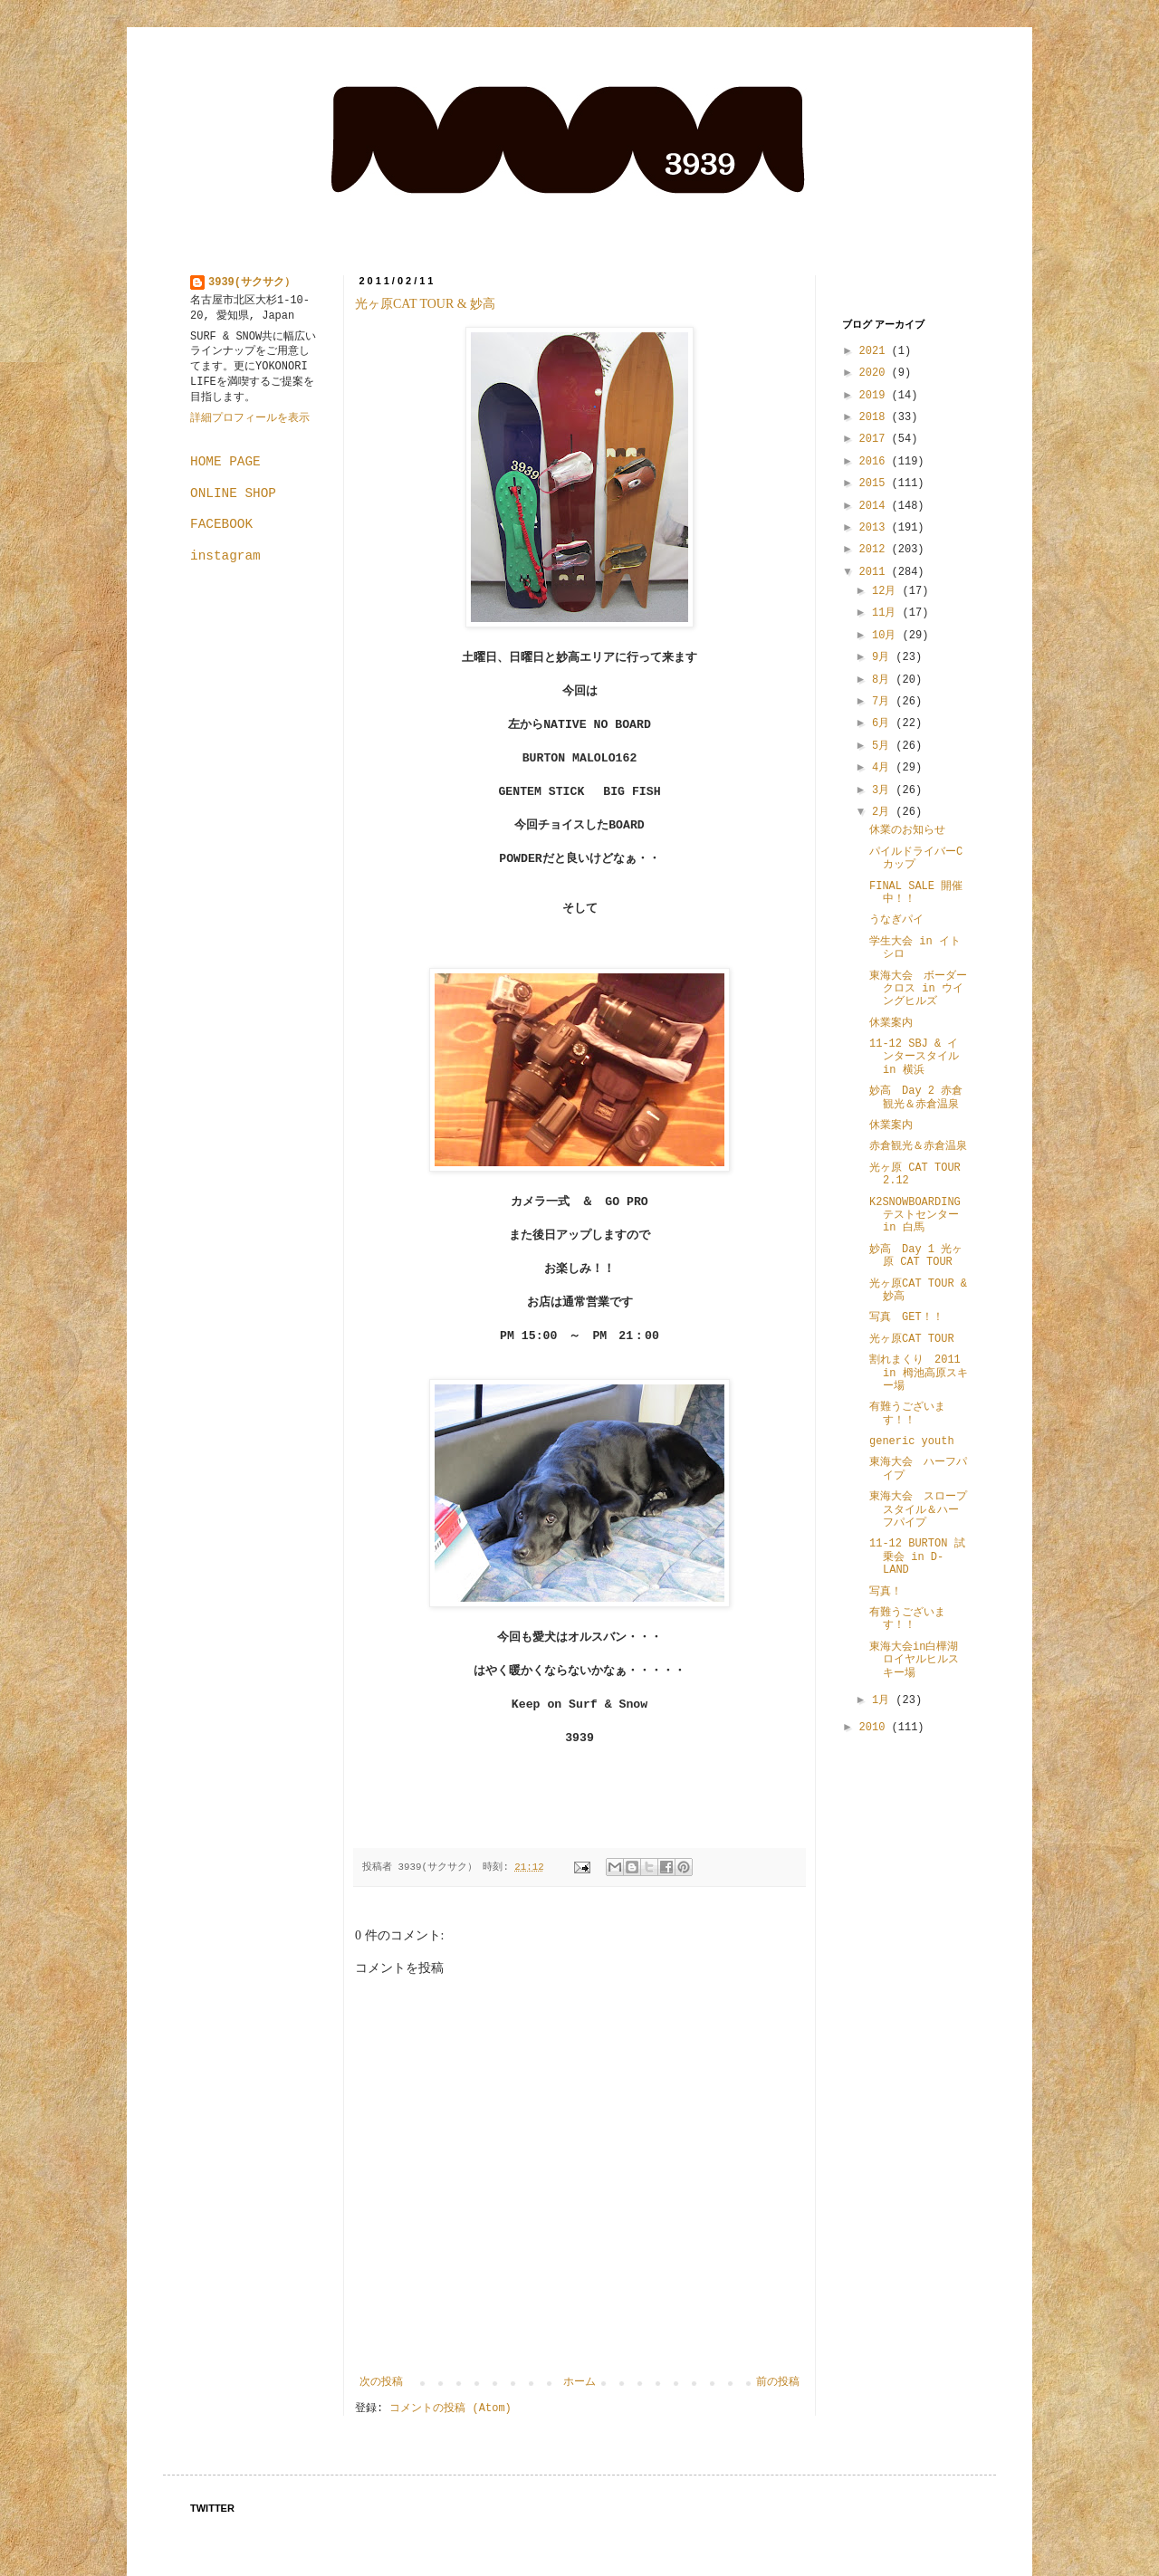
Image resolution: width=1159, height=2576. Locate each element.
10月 (887, 635)
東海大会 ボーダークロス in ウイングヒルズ (918, 989)
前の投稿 (778, 2382)
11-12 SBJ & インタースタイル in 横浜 (919, 1057)
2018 (875, 417)
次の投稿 (381, 2382)
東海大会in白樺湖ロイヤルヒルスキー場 (914, 1660)
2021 (875, 351)
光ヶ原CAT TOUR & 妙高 (425, 304)
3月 (884, 790)
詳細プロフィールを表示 (250, 418)
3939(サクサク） (251, 282)
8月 (884, 680)
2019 (875, 395)
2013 (875, 528)
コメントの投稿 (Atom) (450, 2408)
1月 (884, 1700)
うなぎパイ (896, 920)
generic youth (911, 1441)
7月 (884, 701)
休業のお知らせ (907, 830)
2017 (875, 439)
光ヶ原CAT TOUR (911, 1339)
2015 (875, 483)
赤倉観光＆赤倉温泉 (918, 1146)
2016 (875, 461)
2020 (875, 373)
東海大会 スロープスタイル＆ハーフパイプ (918, 1509)
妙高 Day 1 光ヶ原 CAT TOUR (916, 1256)
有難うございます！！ (907, 1413)
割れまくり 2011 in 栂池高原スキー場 (918, 1373)
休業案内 (891, 1023)
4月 (884, 767)
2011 (875, 572)
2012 (875, 549)
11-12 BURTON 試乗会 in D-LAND (917, 1556)
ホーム (579, 2382)
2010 (875, 1727)
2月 (884, 812)
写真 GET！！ (906, 1317)
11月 (887, 613)
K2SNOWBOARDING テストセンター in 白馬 (920, 1215)
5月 (884, 746)
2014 (875, 506)
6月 (884, 723)
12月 (887, 591)
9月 (884, 657)
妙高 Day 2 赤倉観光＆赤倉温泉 (916, 1097)
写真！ (885, 1591)
